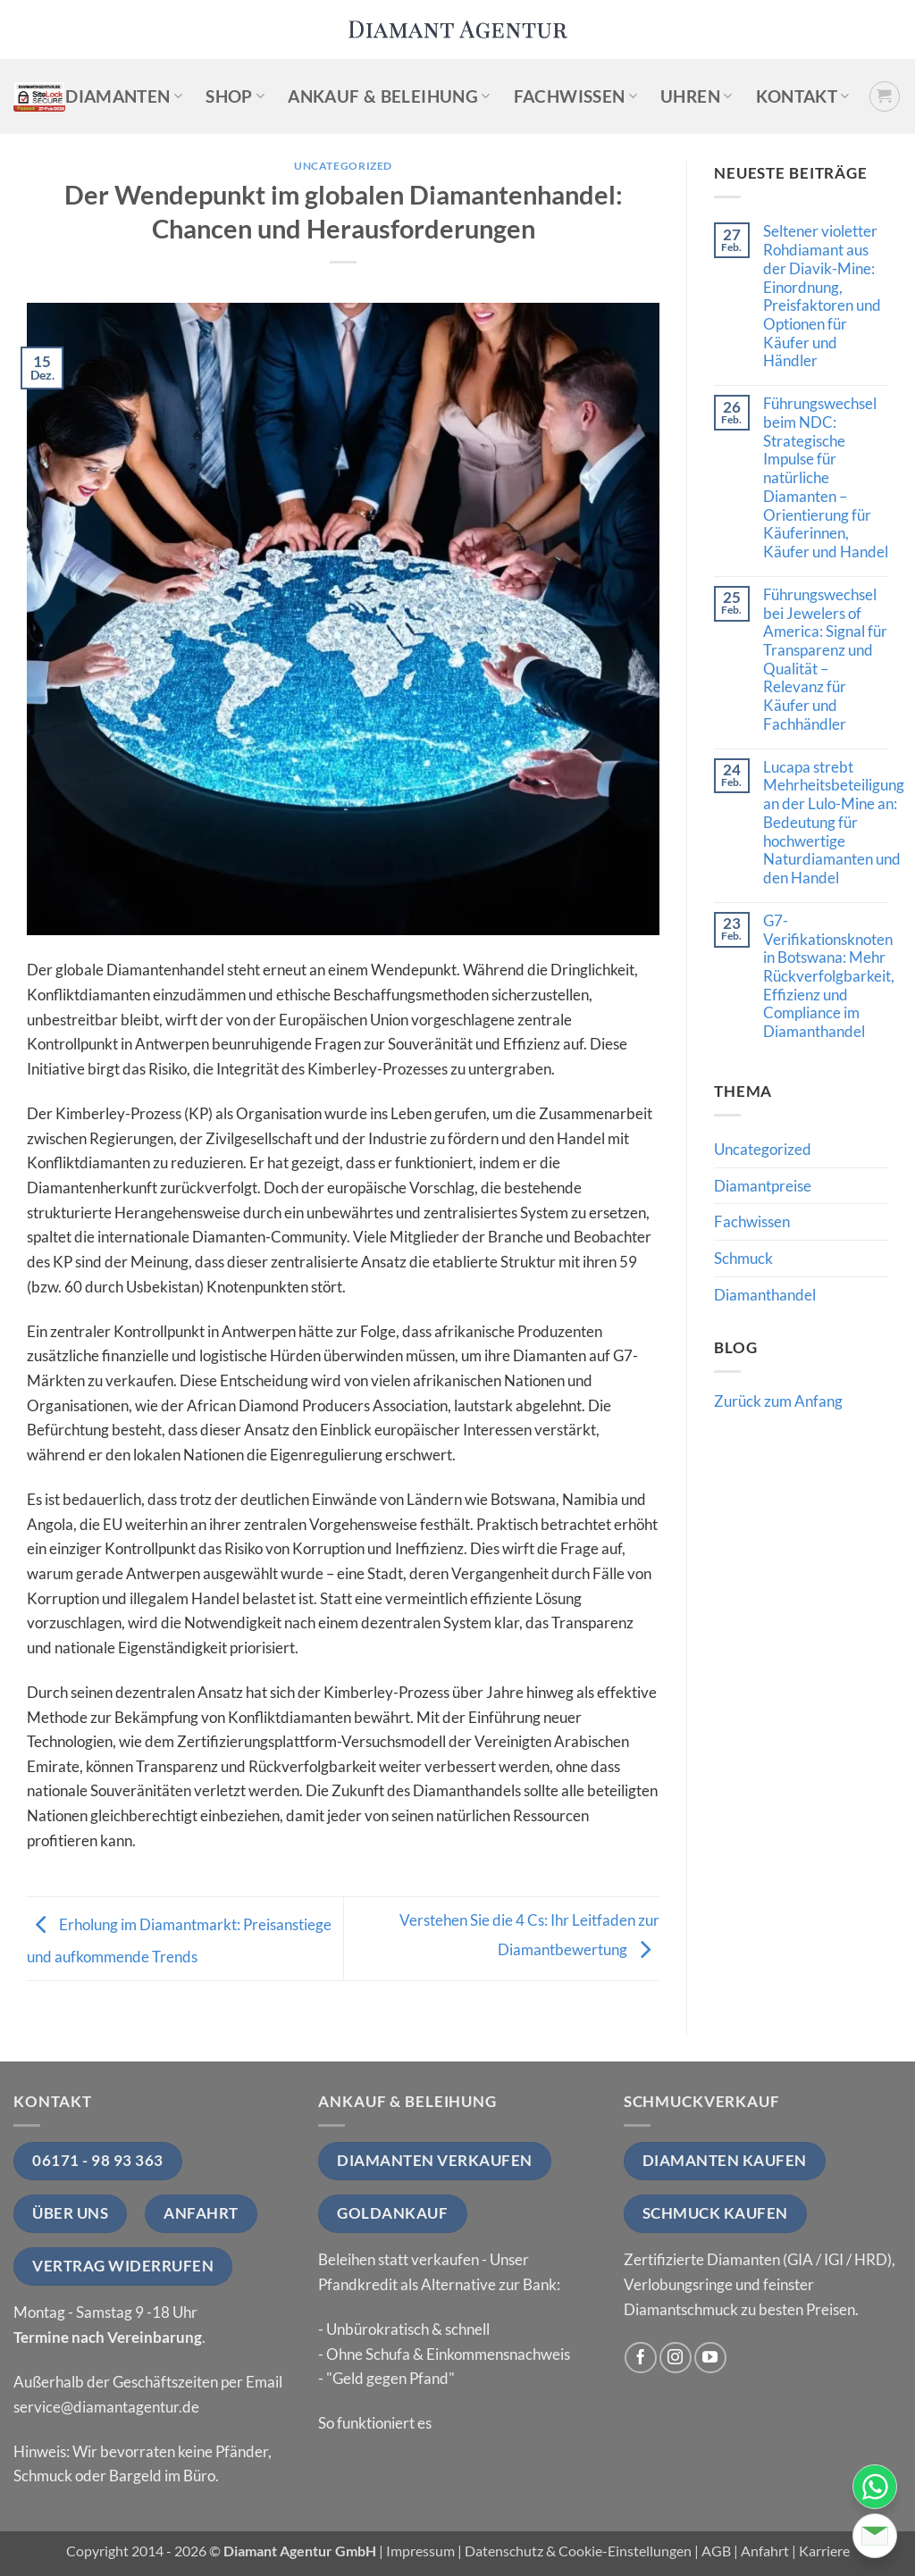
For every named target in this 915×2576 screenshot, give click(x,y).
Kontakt (803, 96)
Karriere (824, 2551)
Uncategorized (343, 165)
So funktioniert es (375, 2422)
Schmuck (743, 1258)
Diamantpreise (762, 1185)
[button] (885, 97)
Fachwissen (575, 96)
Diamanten (123, 96)
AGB (716, 2551)
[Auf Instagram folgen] (675, 2358)
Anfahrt (765, 2551)
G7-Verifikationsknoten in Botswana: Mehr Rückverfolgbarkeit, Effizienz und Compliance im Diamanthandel (828, 976)
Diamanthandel (765, 1294)
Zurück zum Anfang (778, 1401)
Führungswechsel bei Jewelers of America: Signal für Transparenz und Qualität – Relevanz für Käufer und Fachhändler (825, 659)
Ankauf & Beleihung (389, 96)
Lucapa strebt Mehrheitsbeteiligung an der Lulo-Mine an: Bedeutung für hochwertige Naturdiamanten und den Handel (833, 822)
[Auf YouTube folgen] (710, 2358)
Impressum (420, 2551)
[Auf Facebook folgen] (641, 2358)
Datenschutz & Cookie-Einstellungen (578, 2551)
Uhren (696, 96)
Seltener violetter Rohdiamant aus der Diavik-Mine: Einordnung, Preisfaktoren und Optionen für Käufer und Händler (822, 296)
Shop (235, 96)
